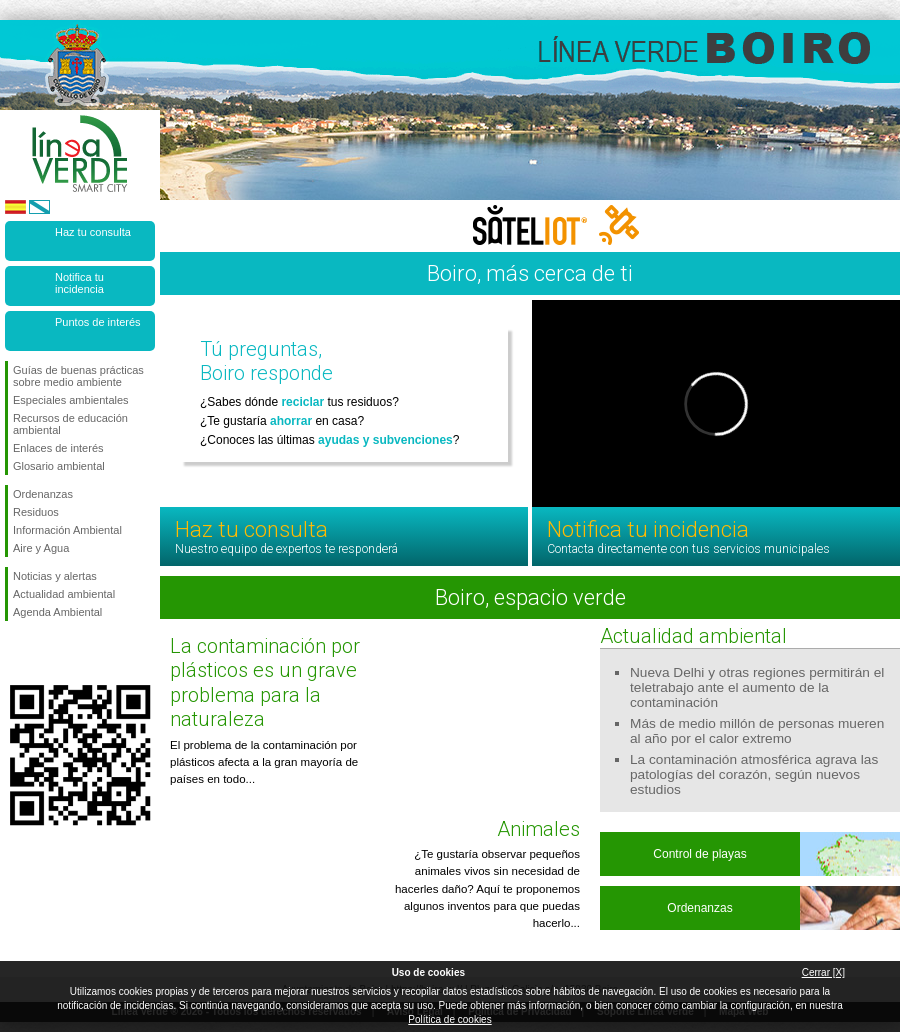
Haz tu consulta (93, 232)
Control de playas (699, 854)
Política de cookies (449, 1019)
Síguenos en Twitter (50, 653)
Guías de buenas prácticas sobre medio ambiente (78, 376)
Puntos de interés (98, 322)
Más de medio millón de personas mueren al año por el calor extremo (757, 731)
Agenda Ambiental (57, 612)
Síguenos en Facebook (17, 653)
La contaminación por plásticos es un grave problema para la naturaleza (265, 682)
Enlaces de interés (58, 448)
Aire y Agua (41, 548)
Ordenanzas (43, 494)
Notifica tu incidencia (79, 283)
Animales (538, 829)
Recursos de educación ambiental (70, 424)
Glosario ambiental (59, 466)
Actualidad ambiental (64, 594)
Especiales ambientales (71, 400)
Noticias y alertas (55, 576)
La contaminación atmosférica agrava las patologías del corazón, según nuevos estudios (754, 774)
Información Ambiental (67, 530)
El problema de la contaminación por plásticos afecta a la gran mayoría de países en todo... (264, 762)
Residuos (36, 512)
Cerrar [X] (823, 972)
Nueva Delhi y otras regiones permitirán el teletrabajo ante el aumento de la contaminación (757, 687)
